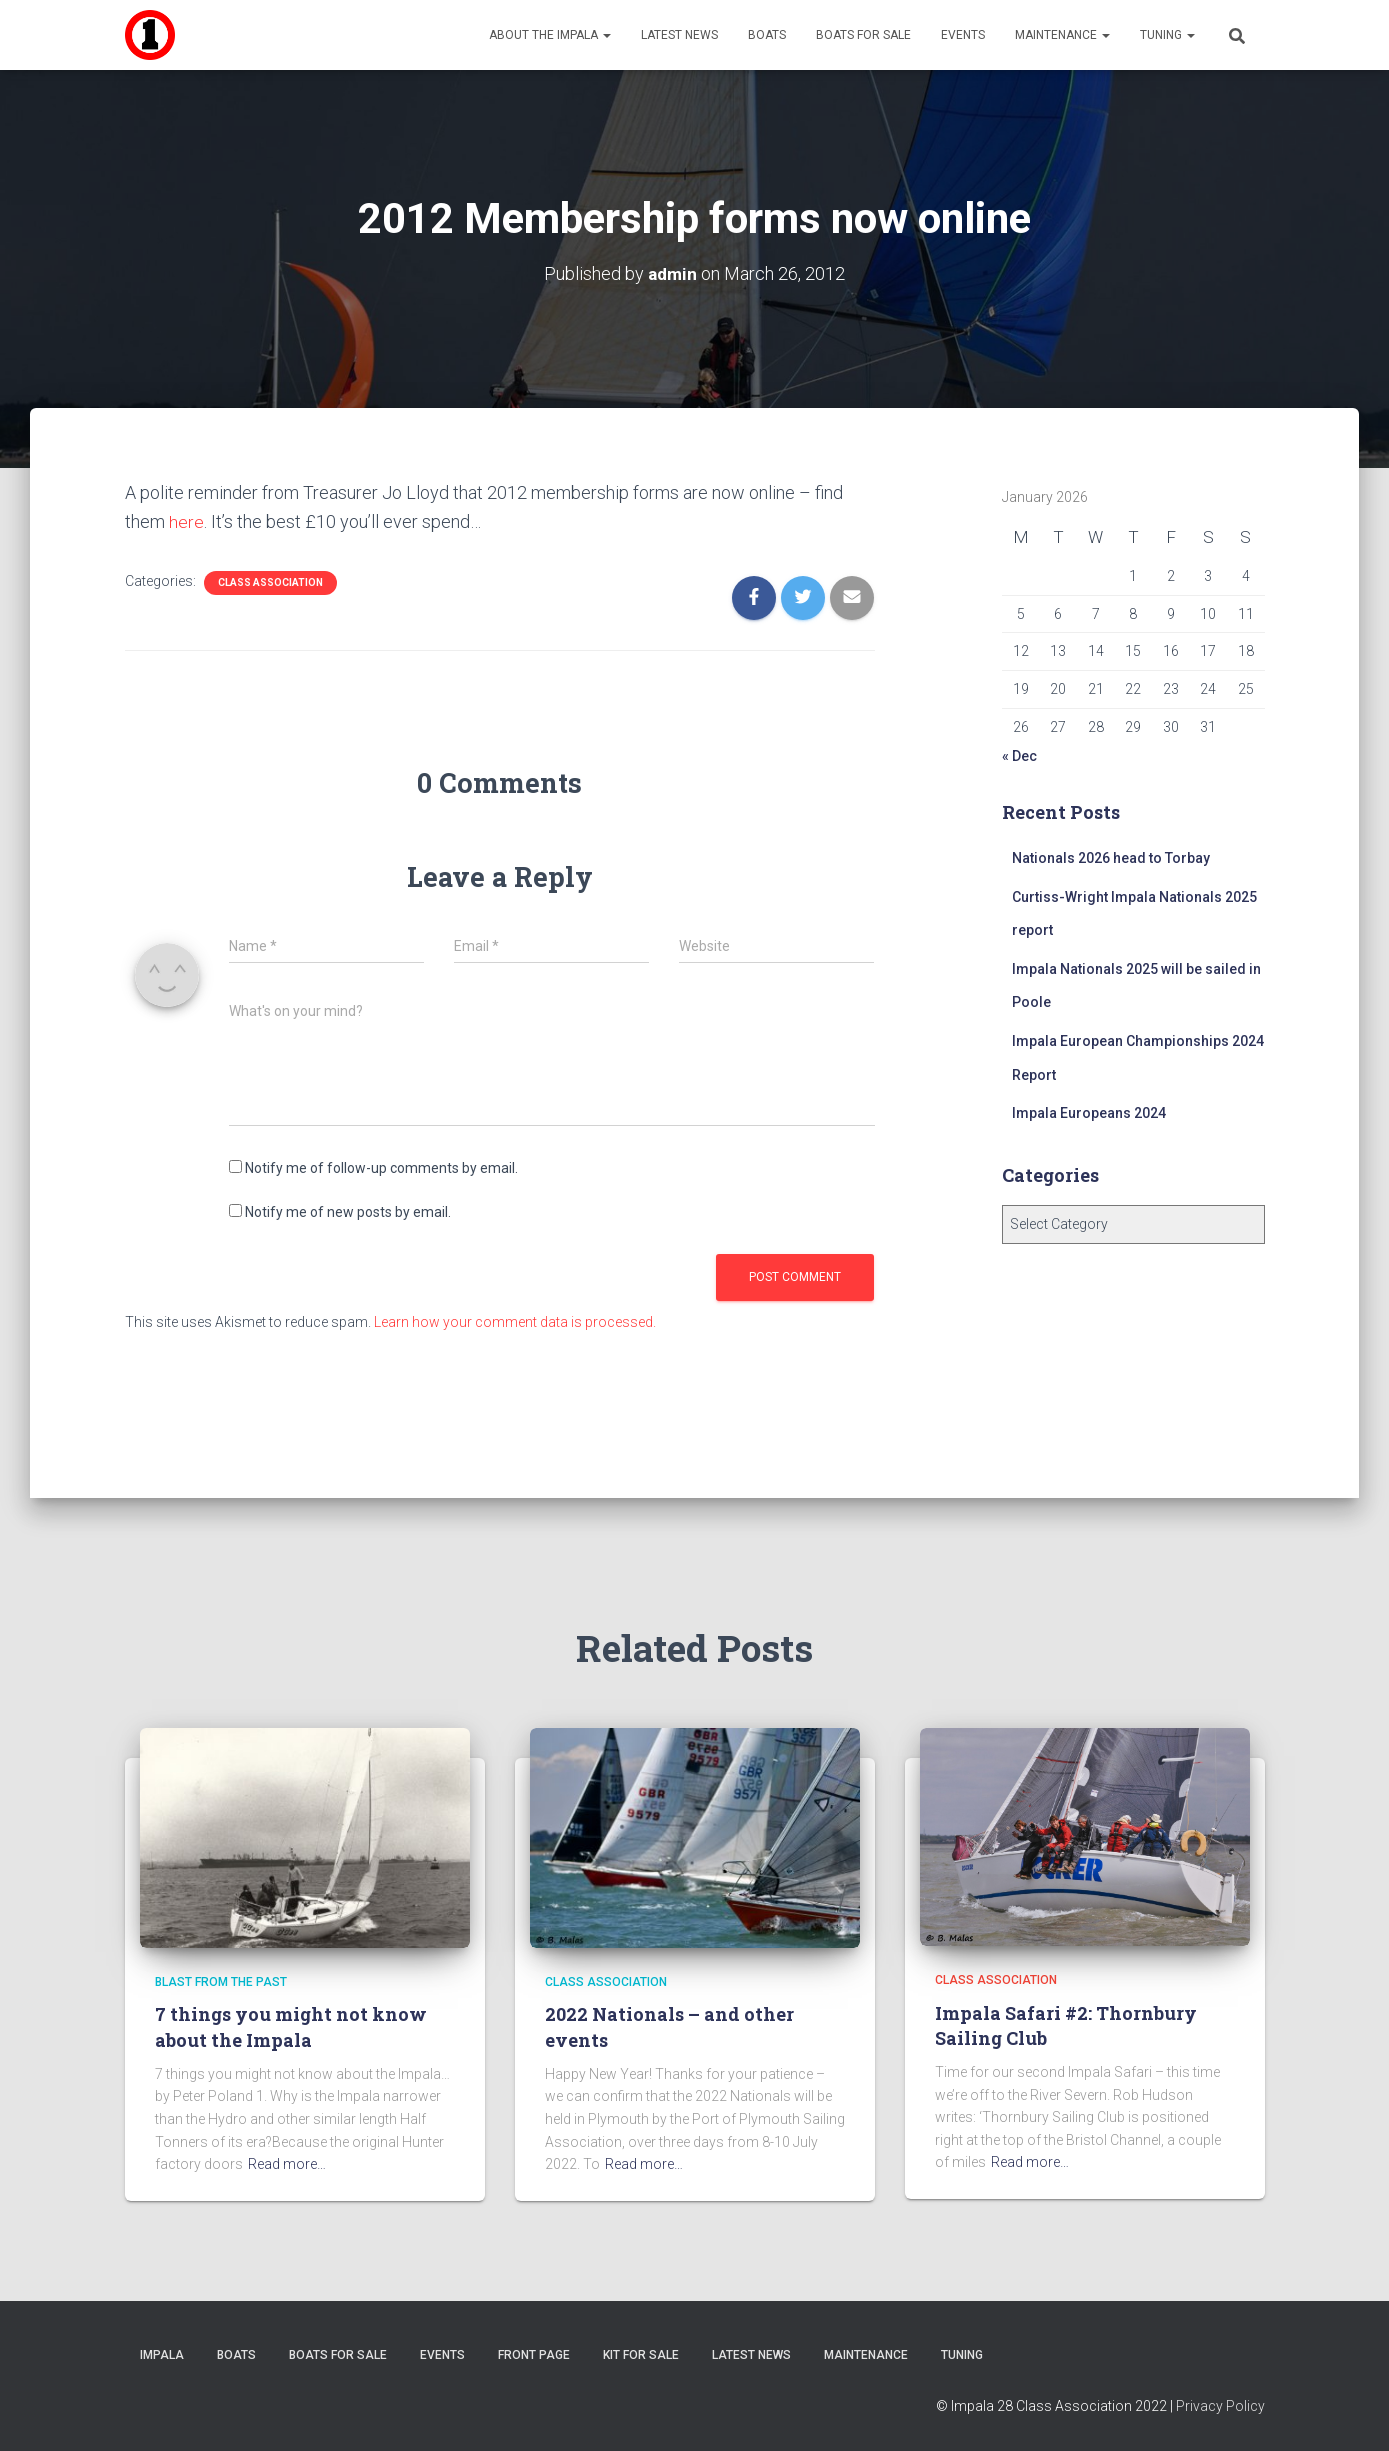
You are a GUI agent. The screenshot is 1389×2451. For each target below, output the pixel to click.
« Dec (1019, 756)
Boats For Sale (863, 35)
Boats (767, 35)
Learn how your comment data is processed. (515, 1322)
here (186, 521)
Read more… (287, 2164)
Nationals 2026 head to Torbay (1111, 858)
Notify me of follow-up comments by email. (381, 1168)
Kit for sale (641, 2355)
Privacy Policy (1220, 2406)
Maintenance (1062, 35)
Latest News (679, 35)
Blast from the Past (221, 1982)
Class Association (270, 582)
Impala (162, 2355)
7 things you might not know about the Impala (291, 2026)
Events (963, 35)
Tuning (1167, 35)
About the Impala (550, 35)
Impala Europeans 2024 (1089, 1113)
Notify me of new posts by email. (348, 1212)
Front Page (534, 2355)
